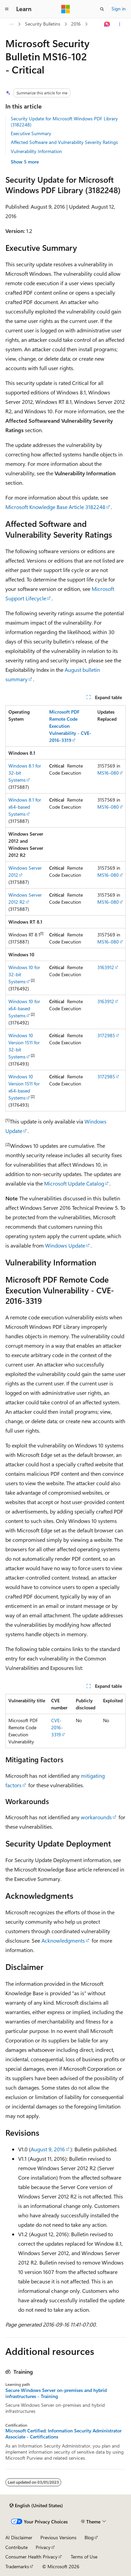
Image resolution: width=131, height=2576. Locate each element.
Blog (89, 2537)
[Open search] (102, 9)
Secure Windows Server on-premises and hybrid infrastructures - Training (56, 2393)
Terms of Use (84, 2556)
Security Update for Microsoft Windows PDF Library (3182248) (64, 121)
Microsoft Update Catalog (74, 1183)
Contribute (16, 2547)
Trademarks (17, 2566)
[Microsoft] (65, 9)
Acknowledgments (63, 1940)
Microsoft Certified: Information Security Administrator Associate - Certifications (63, 2434)
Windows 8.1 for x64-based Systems (24, 807)
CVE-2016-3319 (57, 1727)
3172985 (106, 1035)
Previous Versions (58, 2537)
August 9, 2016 (48, 2149)
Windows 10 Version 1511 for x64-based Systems (24, 1087)
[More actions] (120, 24)
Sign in (118, 8)
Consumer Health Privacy (31, 2556)
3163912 (105, 967)
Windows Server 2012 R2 (25, 898)
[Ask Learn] (107, 24)
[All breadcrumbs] (11, 24)
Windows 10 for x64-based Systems (24, 1008)
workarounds (96, 1817)
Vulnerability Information (36, 151)
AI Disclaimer (18, 2537)
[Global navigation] (6, 9)
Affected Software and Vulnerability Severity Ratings (64, 142)
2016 (76, 24)
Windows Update (65, 1245)
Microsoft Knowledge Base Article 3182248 (55, 506)
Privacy (43, 2547)
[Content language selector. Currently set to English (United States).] (36, 2505)
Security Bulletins (42, 24)
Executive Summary (31, 133)
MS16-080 (108, 773)
